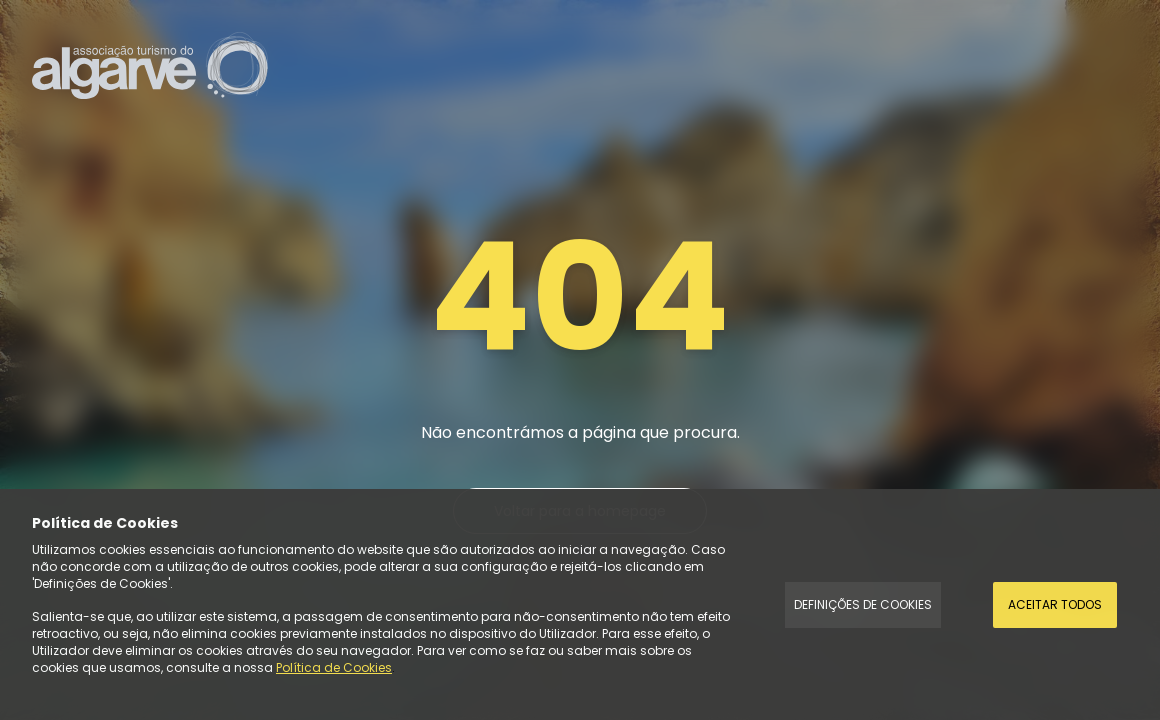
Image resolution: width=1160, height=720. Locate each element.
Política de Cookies (334, 667)
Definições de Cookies (863, 604)
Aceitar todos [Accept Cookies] (1055, 604)
